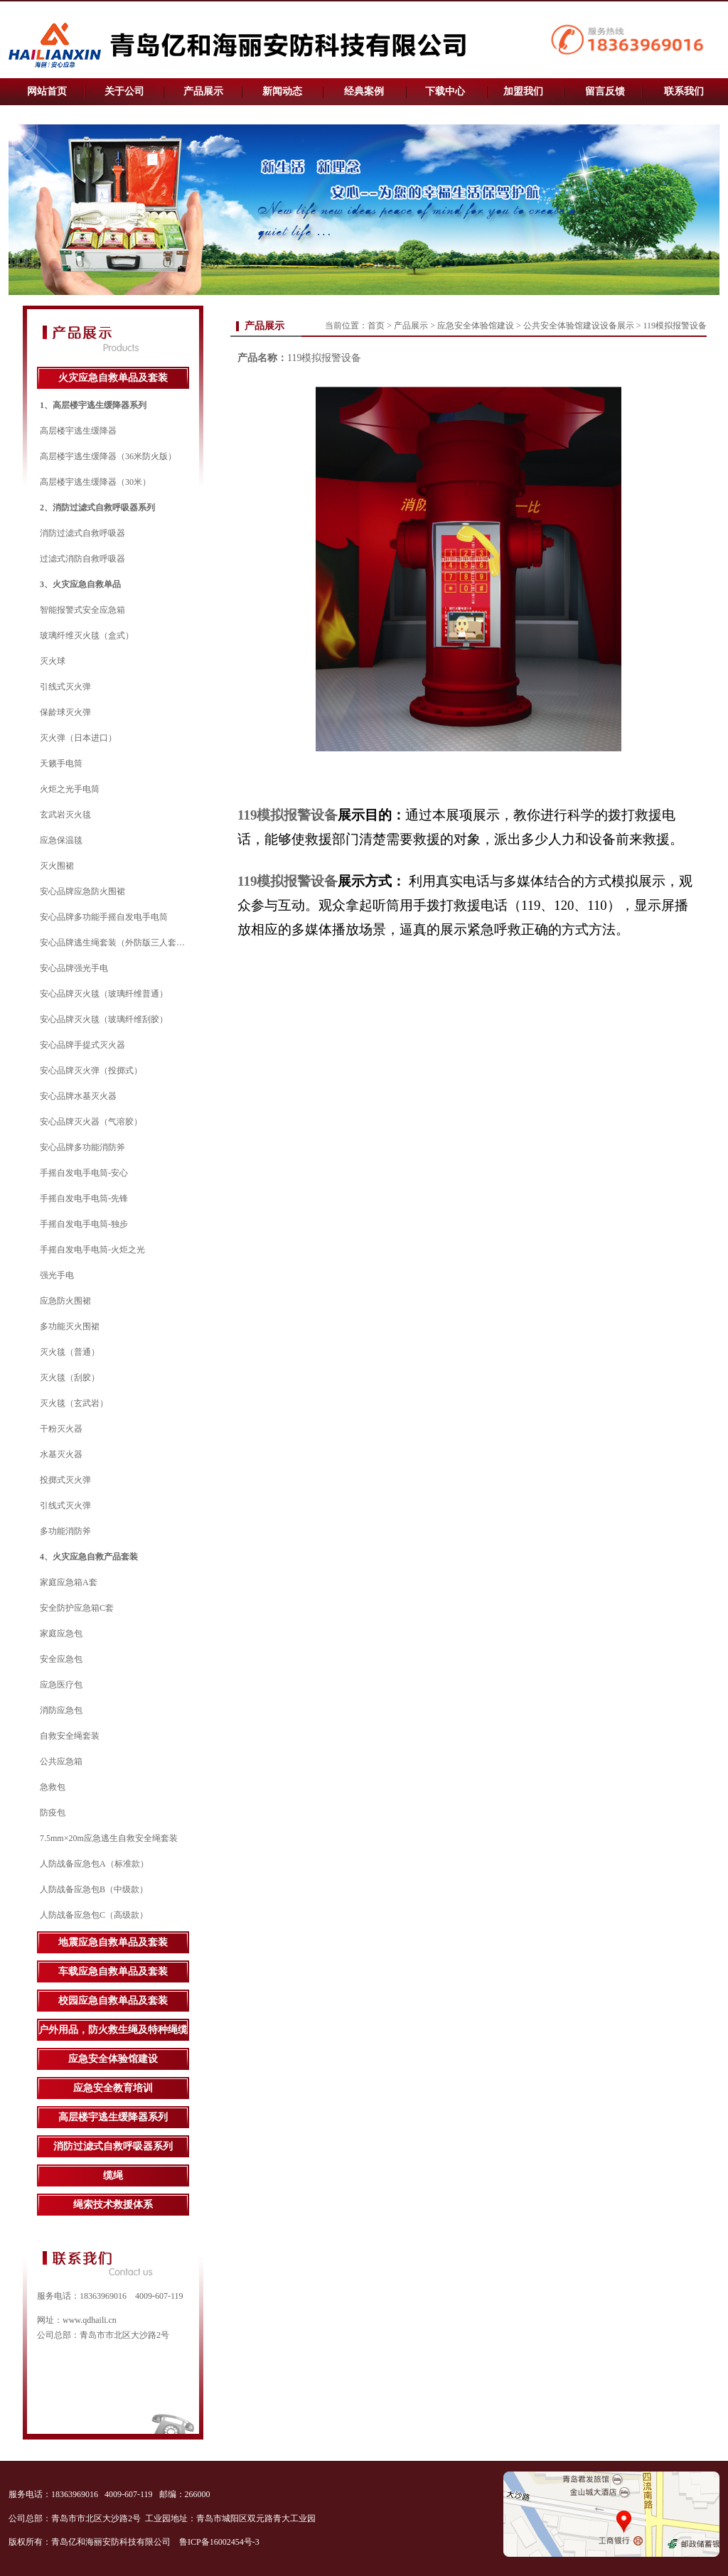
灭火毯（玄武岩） (74, 1403)
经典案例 (364, 91)
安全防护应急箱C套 (77, 1608)
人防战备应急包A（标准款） (94, 1864)
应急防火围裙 (65, 1301)
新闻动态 (282, 91)
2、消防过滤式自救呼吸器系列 (97, 507)
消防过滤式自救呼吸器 (82, 533)
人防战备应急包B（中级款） (94, 1889)
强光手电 (57, 1275)
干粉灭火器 (61, 1429)
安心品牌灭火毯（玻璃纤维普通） (104, 994)
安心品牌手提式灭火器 (82, 1045)
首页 (376, 326)
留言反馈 (605, 91)
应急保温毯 (61, 840)
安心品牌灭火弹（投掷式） (91, 1070)
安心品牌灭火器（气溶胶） (91, 1122)
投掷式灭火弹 (65, 1480)
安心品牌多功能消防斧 (82, 1147)
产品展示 (203, 91)
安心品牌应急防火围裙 (82, 891)
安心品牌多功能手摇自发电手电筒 (104, 917)
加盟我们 (523, 91)
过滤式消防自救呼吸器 (82, 559)
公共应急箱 (61, 1761)
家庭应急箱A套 (68, 1582)
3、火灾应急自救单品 (80, 584)
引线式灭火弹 (65, 687)
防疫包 (52, 1813)
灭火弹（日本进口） (78, 738)
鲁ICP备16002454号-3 (220, 2542)
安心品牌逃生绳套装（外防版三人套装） (116, 943)
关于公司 (124, 91)
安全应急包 (61, 1659)
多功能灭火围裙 (70, 1326)
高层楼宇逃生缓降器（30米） (95, 482)
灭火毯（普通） (70, 1352)
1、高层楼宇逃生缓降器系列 (93, 405)
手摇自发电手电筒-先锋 (84, 1198)
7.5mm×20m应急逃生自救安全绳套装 (109, 1838)
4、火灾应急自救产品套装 (89, 1557)
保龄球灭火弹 (65, 712)
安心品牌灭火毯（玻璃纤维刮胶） (104, 1019)
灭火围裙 (57, 866)
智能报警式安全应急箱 (82, 610)
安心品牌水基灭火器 (78, 1096)
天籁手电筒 (61, 763)
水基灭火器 (61, 1454)
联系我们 (684, 91)
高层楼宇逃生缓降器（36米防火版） (108, 456)
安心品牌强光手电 (74, 968)
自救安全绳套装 (70, 1736)
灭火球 (52, 661)
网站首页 (47, 91)
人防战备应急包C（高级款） (94, 1915)
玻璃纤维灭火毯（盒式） (87, 635)
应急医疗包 (61, 1685)
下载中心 (445, 91)
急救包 (52, 1787)
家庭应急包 (61, 1633)
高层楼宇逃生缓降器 (78, 431)
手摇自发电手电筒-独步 (84, 1224)
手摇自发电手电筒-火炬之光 (92, 1250)
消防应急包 (61, 1710)
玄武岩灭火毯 (65, 815)
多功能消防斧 (65, 1531)
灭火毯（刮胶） (70, 1378)
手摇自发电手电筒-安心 (84, 1173)
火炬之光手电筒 (70, 789)
